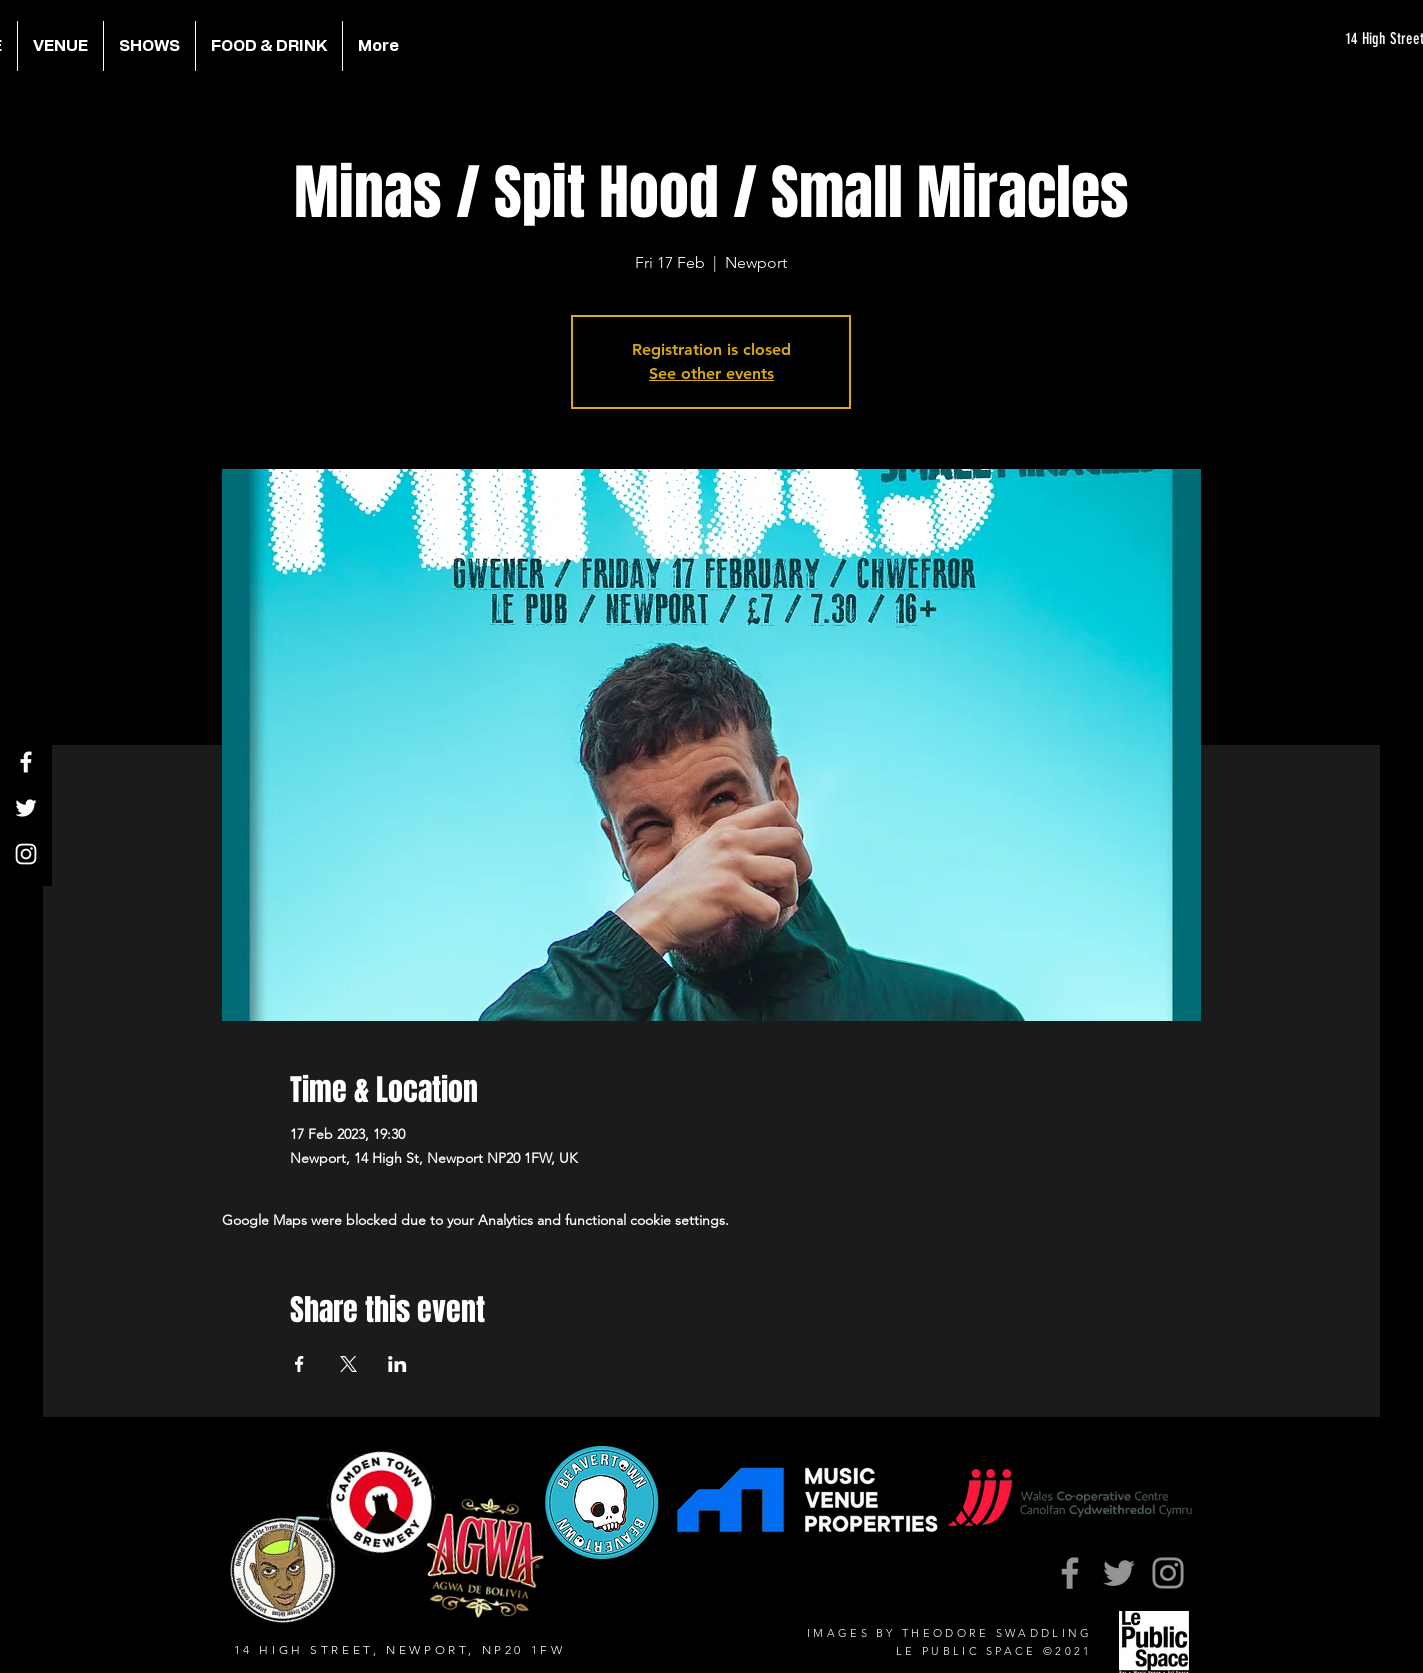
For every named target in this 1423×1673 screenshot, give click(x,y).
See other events (711, 373)
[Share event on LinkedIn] (397, 1364)
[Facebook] (26, 762)
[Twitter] (26, 808)
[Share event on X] (348, 1364)
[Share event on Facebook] (299, 1364)
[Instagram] (26, 854)
